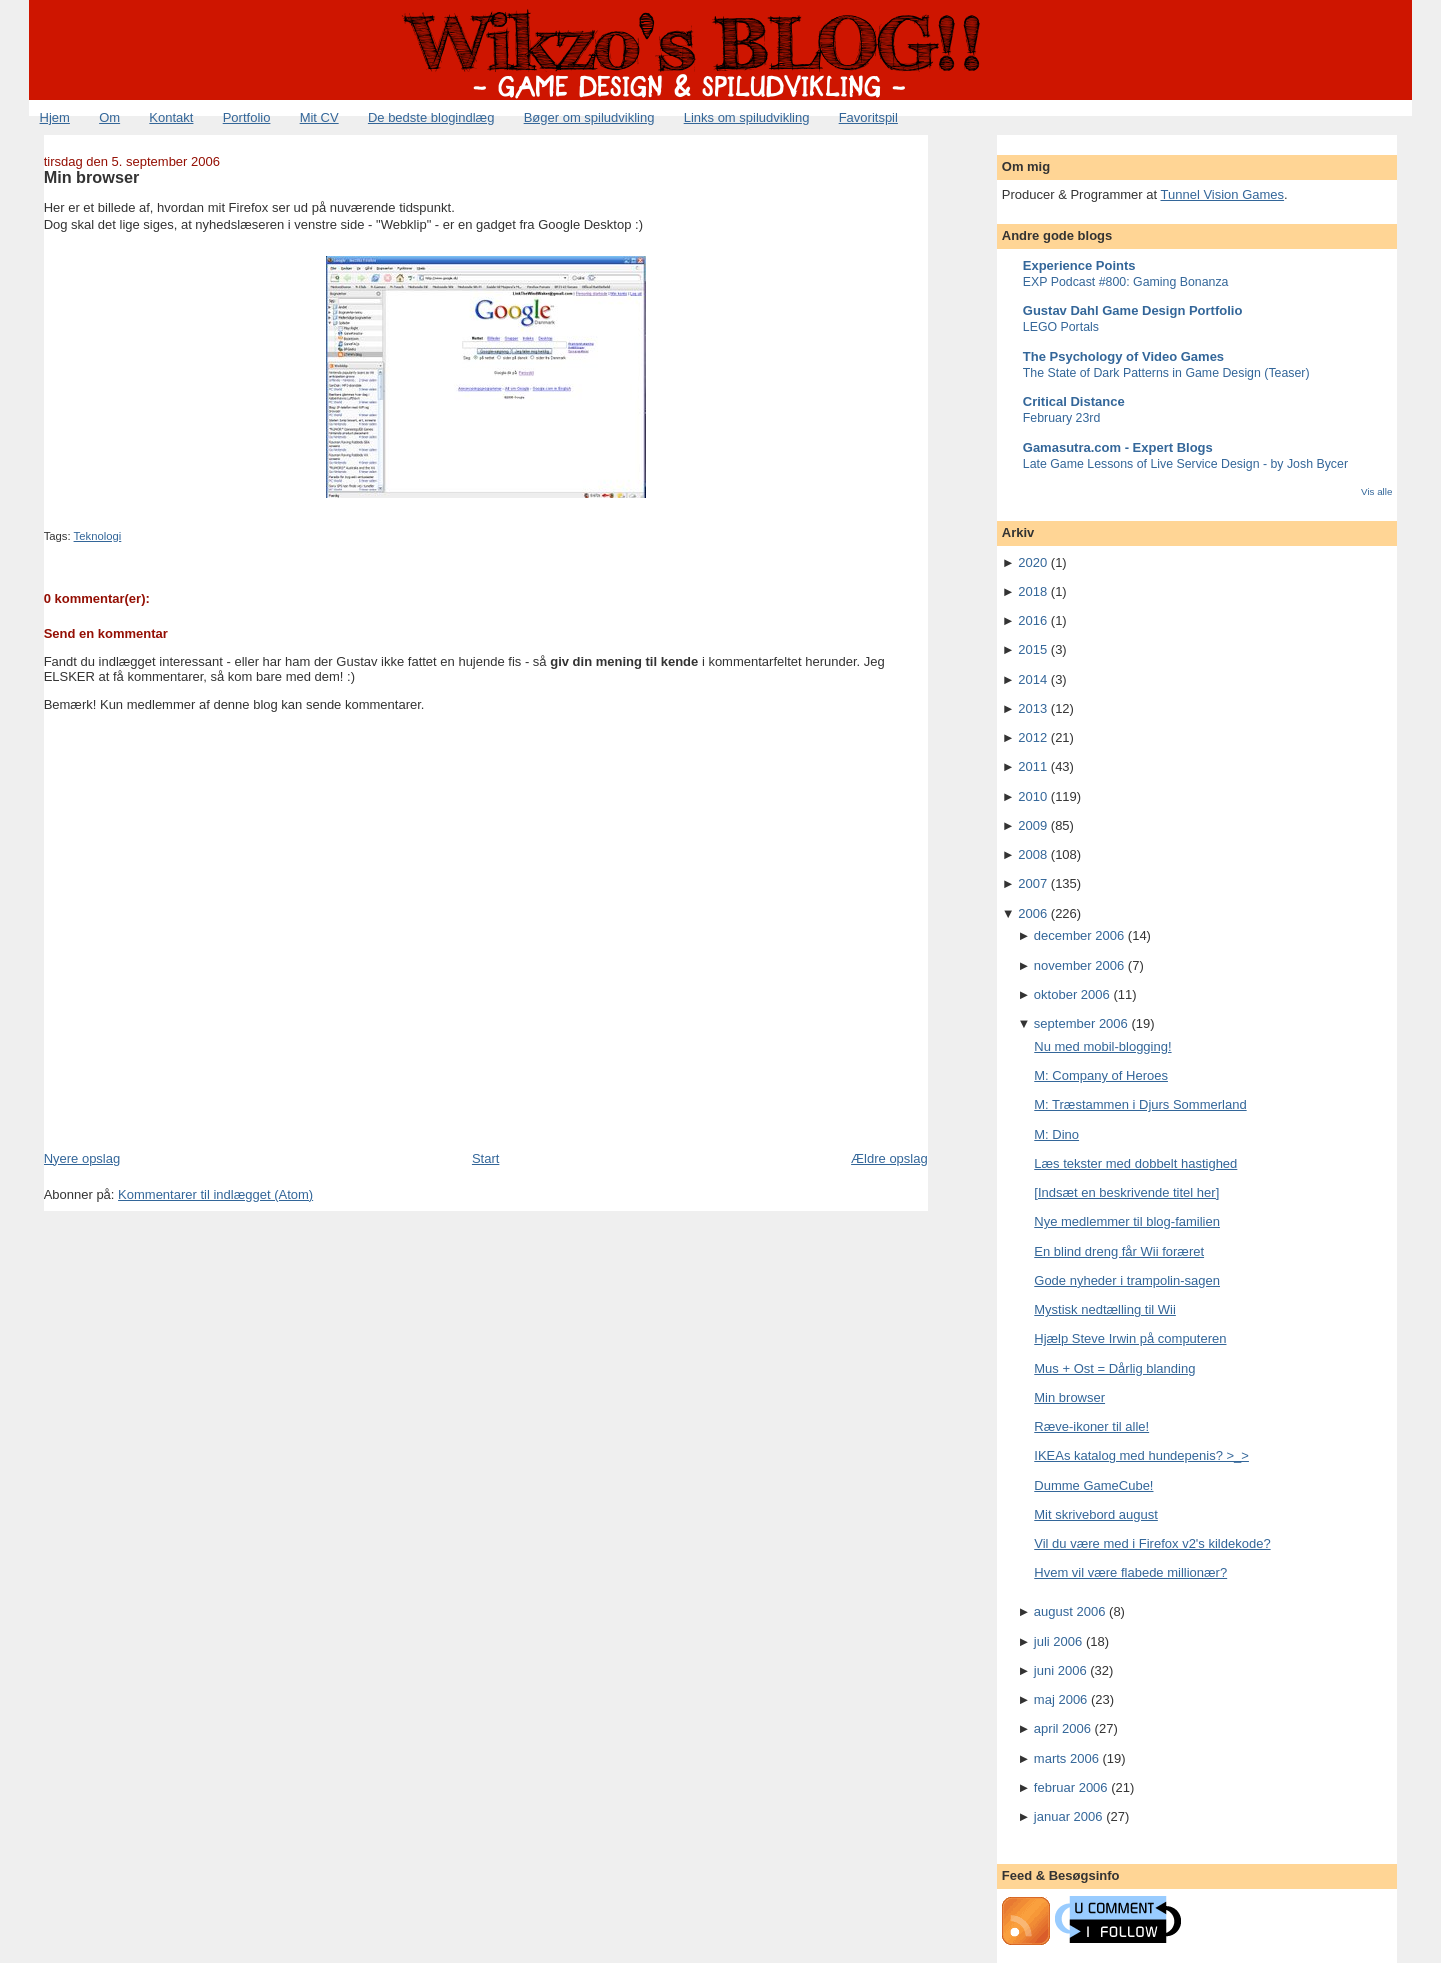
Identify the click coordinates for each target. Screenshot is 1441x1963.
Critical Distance (1074, 401)
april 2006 (1062, 1728)
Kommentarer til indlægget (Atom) (215, 1194)
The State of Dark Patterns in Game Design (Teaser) (1166, 373)
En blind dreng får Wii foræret (1119, 1251)
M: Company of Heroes (1101, 1075)
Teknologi (98, 536)
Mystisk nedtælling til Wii (1105, 1309)
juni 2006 (1060, 1670)
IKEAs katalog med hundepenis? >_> (1141, 1455)
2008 (1032, 854)
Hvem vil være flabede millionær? (1130, 1572)
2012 (1032, 737)
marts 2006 (1066, 1758)
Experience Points (1079, 265)
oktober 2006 (1072, 994)
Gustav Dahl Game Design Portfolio (1133, 310)
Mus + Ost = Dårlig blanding (1114, 1368)
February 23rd (1062, 418)
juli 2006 (1058, 1641)
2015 (1032, 649)
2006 (1032, 913)
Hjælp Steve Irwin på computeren (1130, 1338)
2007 (1032, 883)
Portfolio (247, 117)
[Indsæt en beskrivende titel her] (1126, 1192)
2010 (1032, 796)
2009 (1032, 825)
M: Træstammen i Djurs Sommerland (1140, 1104)
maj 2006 (1060, 1699)
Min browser (92, 177)
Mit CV (319, 117)
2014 (1032, 679)
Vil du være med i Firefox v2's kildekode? (1152, 1543)
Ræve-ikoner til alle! (1091, 1426)
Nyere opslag (82, 1158)
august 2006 (1070, 1611)
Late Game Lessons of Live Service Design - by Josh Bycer (1185, 464)
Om (109, 117)
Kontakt (171, 117)
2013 (1032, 708)
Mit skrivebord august (1096, 1514)
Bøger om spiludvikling (589, 117)
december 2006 (1079, 935)
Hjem (55, 117)
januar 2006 (1068, 1816)
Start (485, 1158)
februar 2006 (1071, 1787)
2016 (1032, 620)
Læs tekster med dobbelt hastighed (1135, 1163)
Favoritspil (868, 117)
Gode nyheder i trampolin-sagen (1127, 1280)
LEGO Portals (1061, 327)
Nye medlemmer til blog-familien (1127, 1221)
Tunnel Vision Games (1223, 194)
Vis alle (1376, 491)
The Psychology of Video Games (1123, 356)
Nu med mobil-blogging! (1102, 1046)
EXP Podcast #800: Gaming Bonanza (1126, 282)
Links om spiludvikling (747, 117)
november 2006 (1079, 965)
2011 (1032, 766)
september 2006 (1081, 1023)
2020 (1032, 562)
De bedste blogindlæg (431, 117)
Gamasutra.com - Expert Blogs (1118, 447)
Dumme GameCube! (1093, 1485)
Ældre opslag (889, 1158)
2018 (1032, 591)
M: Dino (1056, 1134)
